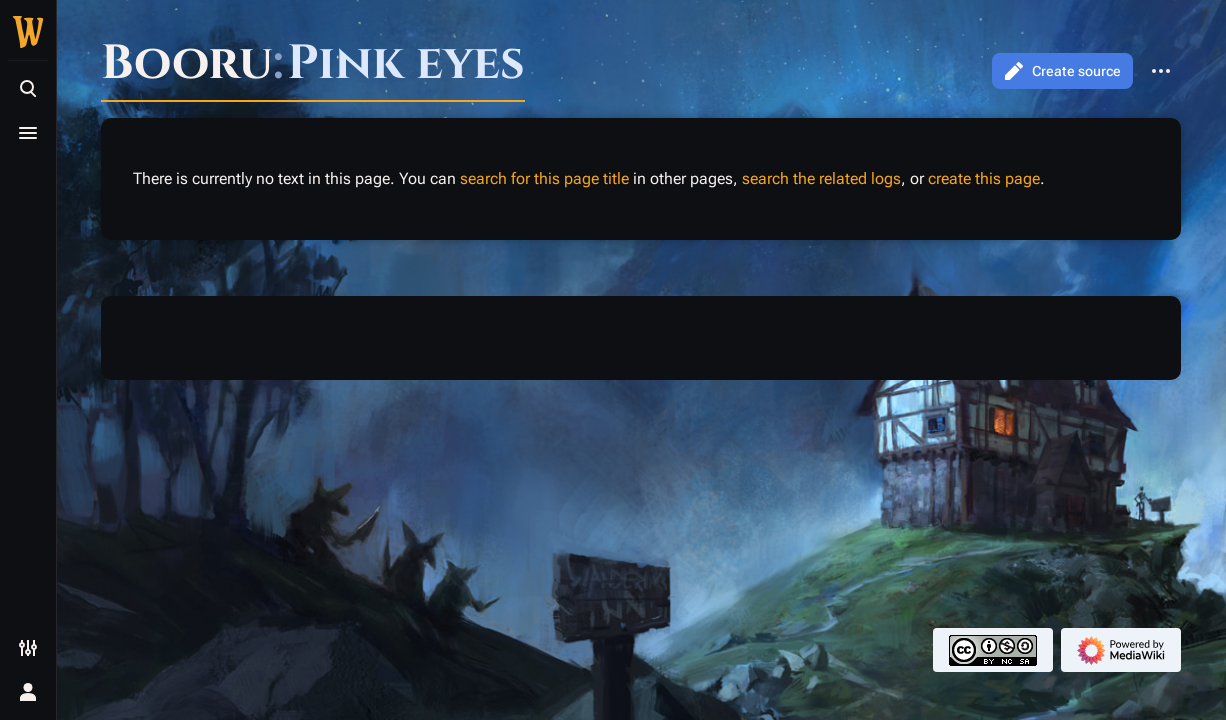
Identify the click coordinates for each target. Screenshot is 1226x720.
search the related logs (821, 178)
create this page (984, 178)
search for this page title (544, 178)
